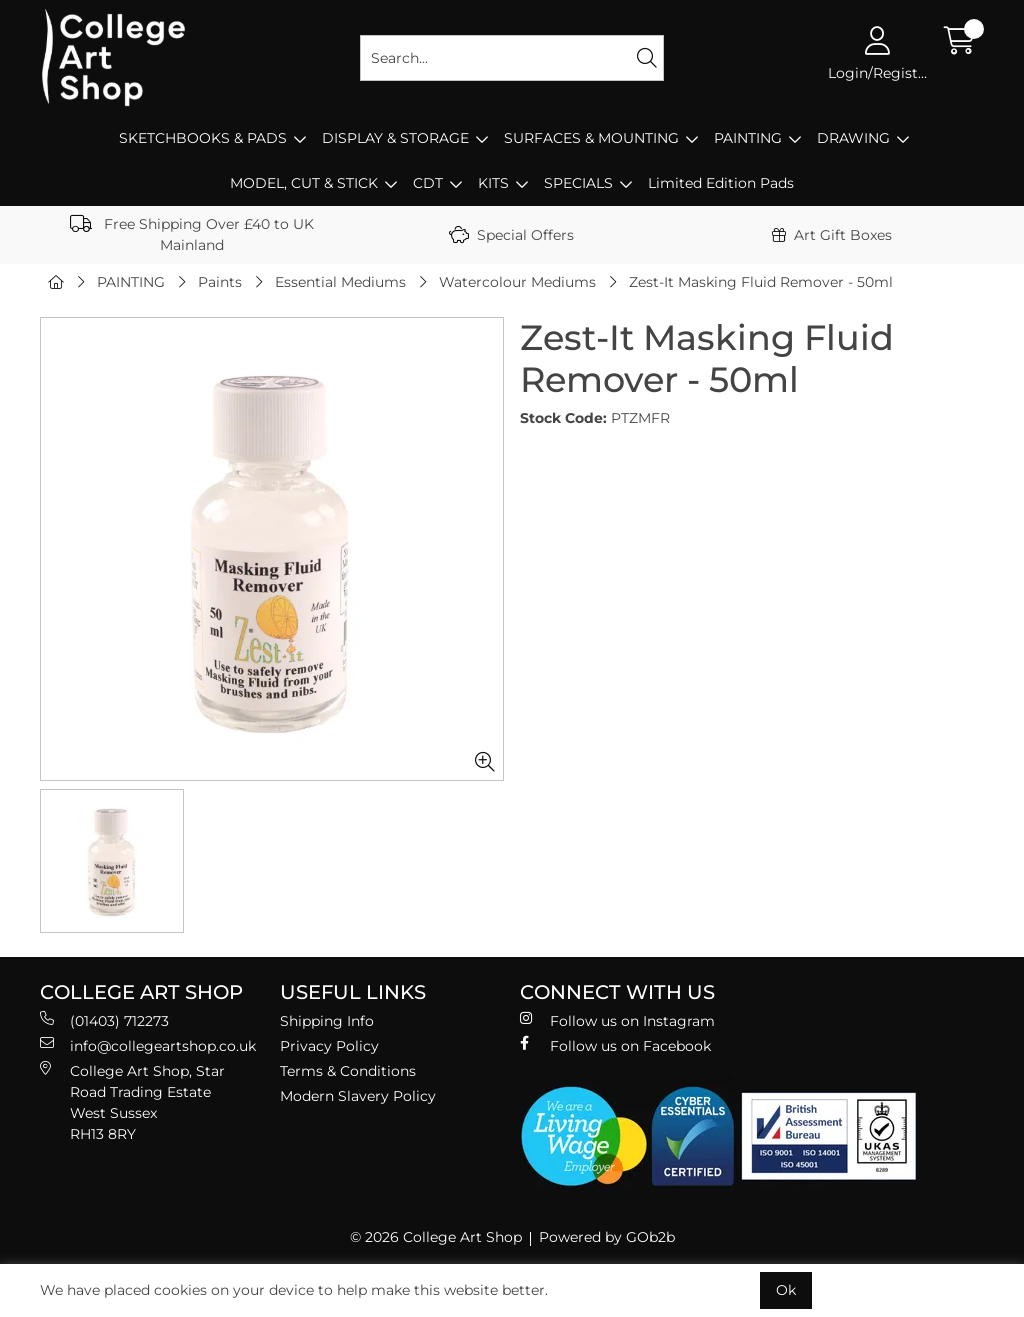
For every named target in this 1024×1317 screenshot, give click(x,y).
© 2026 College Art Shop (436, 1237)
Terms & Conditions (348, 1071)
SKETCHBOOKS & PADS (203, 138)
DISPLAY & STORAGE (395, 138)
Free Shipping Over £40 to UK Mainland (192, 234)
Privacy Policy (329, 1046)
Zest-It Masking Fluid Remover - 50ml (761, 282)
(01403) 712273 (104, 1020)
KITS (493, 183)
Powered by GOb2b (607, 1237)
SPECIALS (578, 183)
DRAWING (853, 138)
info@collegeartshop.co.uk (148, 1045)
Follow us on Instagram (617, 1020)
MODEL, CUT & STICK (304, 183)
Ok (786, 1290)
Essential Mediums (340, 282)
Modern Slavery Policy (358, 1096)
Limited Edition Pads (721, 183)
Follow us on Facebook (615, 1045)
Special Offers (511, 235)
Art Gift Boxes (832, 235)
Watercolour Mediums (517, 282)
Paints (220, 282)
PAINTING (748, 138)
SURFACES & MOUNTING (591, 138)
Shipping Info (327, 1021)
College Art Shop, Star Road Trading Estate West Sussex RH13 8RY (132, 1102)
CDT (428, 183)
